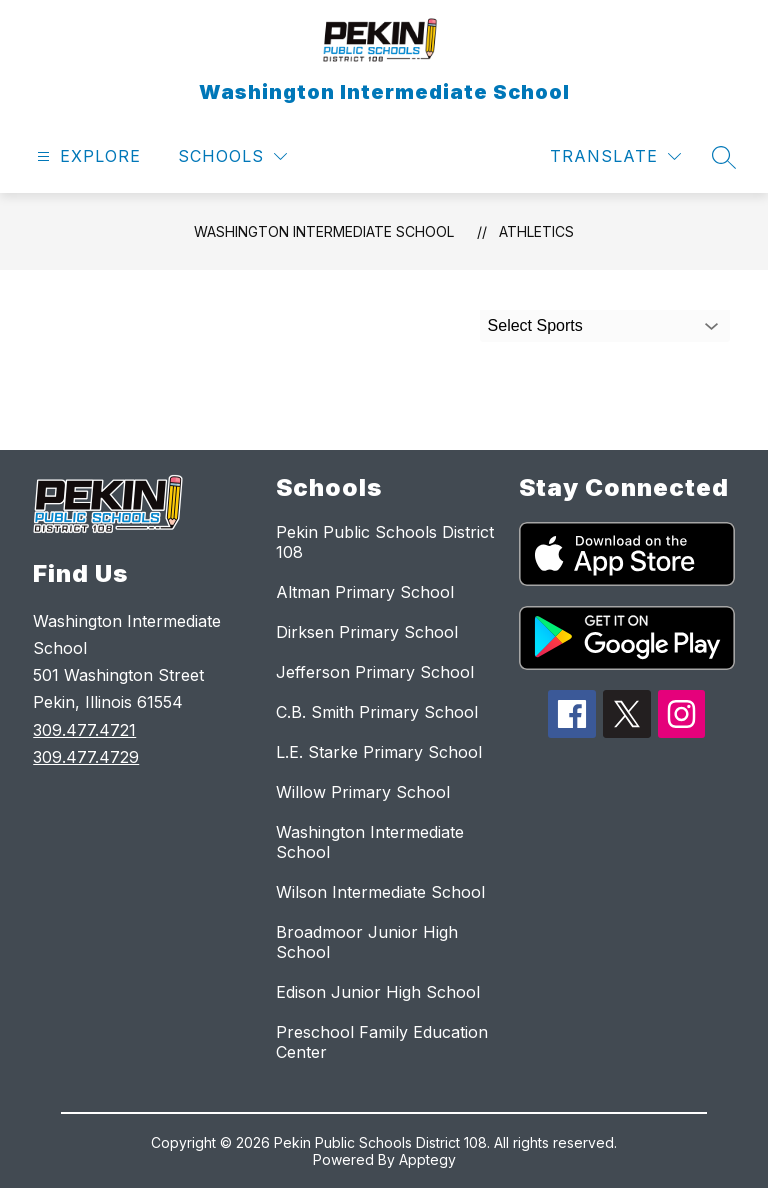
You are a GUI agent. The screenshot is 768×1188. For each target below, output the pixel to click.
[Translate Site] (615, 156)
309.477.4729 (86, 757)
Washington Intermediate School (324, 231)
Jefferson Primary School (375, 672)
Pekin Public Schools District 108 (385, 542)
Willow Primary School (363, 792)
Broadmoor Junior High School (367, 942)
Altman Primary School (365, 592)
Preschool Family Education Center (382, 1042)
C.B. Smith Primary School (377, 712)
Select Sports (535, 325)
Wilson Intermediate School (380, 892)
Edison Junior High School (378, 992)
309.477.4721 (84, 730)
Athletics (536, 231)
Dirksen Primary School (367, 632)
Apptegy (427, 1159)
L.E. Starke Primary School (379, 752)
